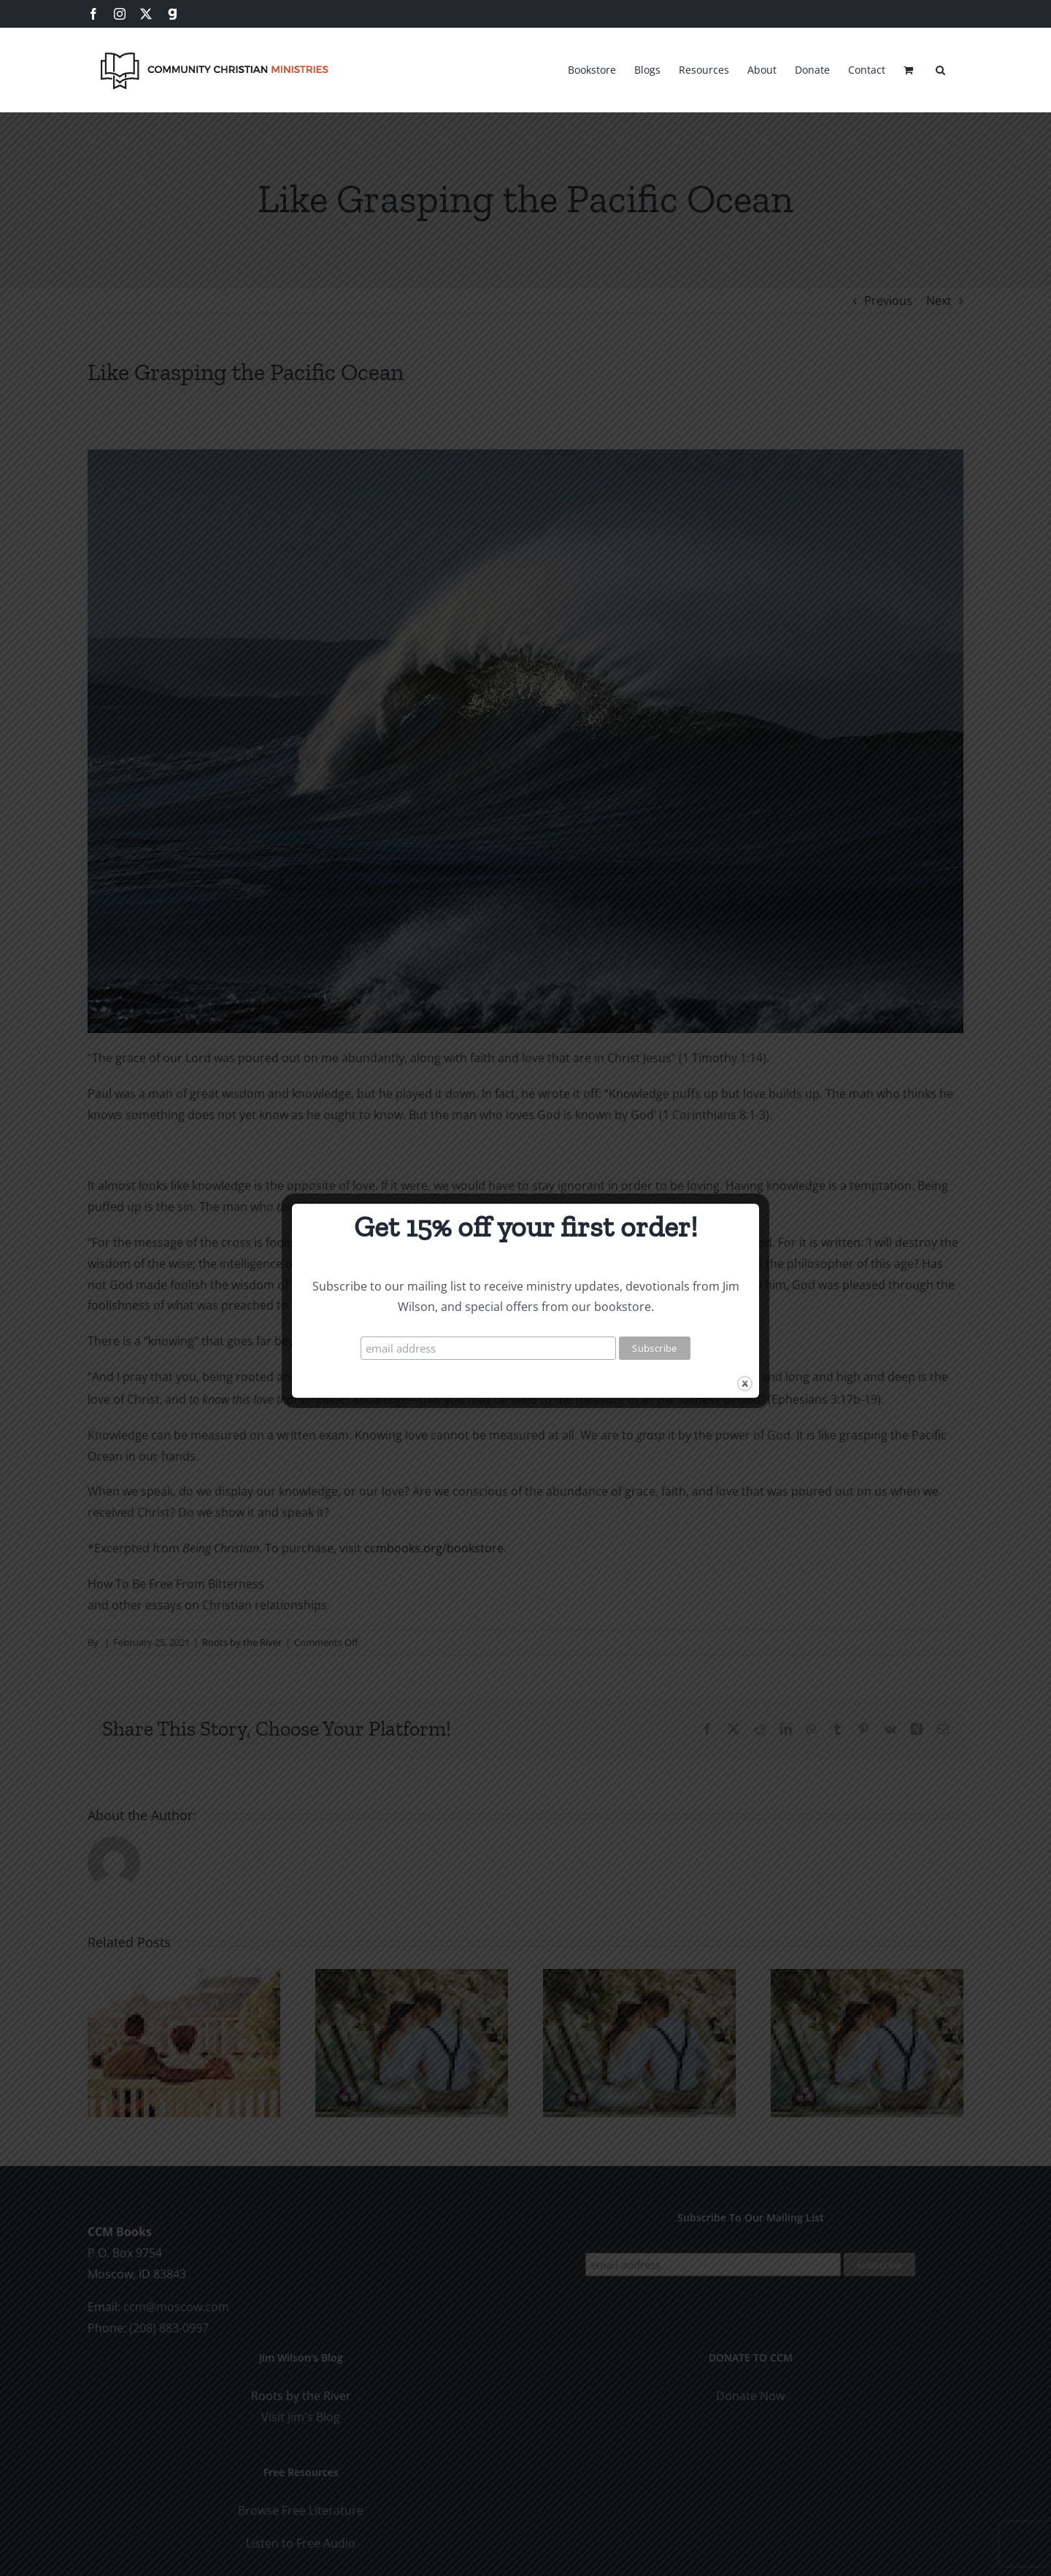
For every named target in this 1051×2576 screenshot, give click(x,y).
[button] (940, 68)
